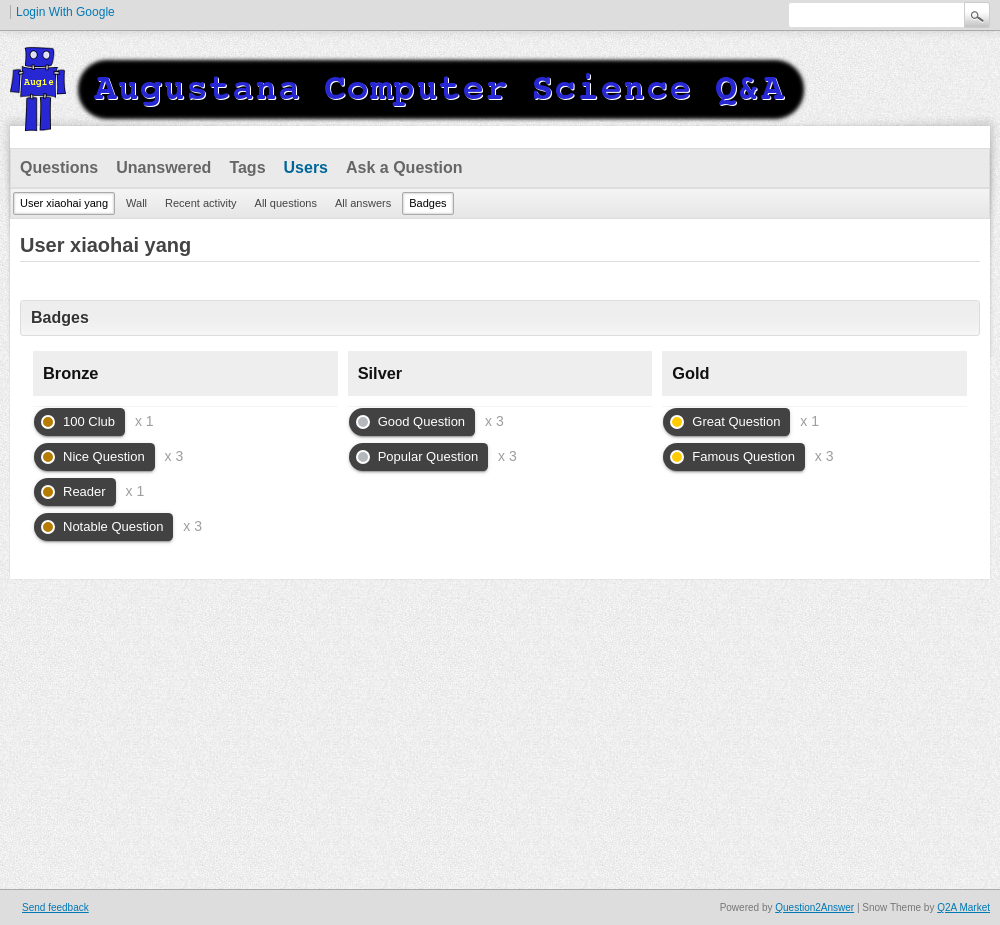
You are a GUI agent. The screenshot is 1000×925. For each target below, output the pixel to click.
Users (306, 167)
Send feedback (55, 907)
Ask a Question (404, 167)
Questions (59, 167)
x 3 (174, 456)
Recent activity (201, 203)
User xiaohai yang (64, 203)
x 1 (144, 421)
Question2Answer (814, 907)
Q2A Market (963, 907)
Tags (247, 167)
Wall (136, 203)
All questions (286, 203)
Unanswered (163, 167)
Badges (427, 203)
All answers (363, 203)
